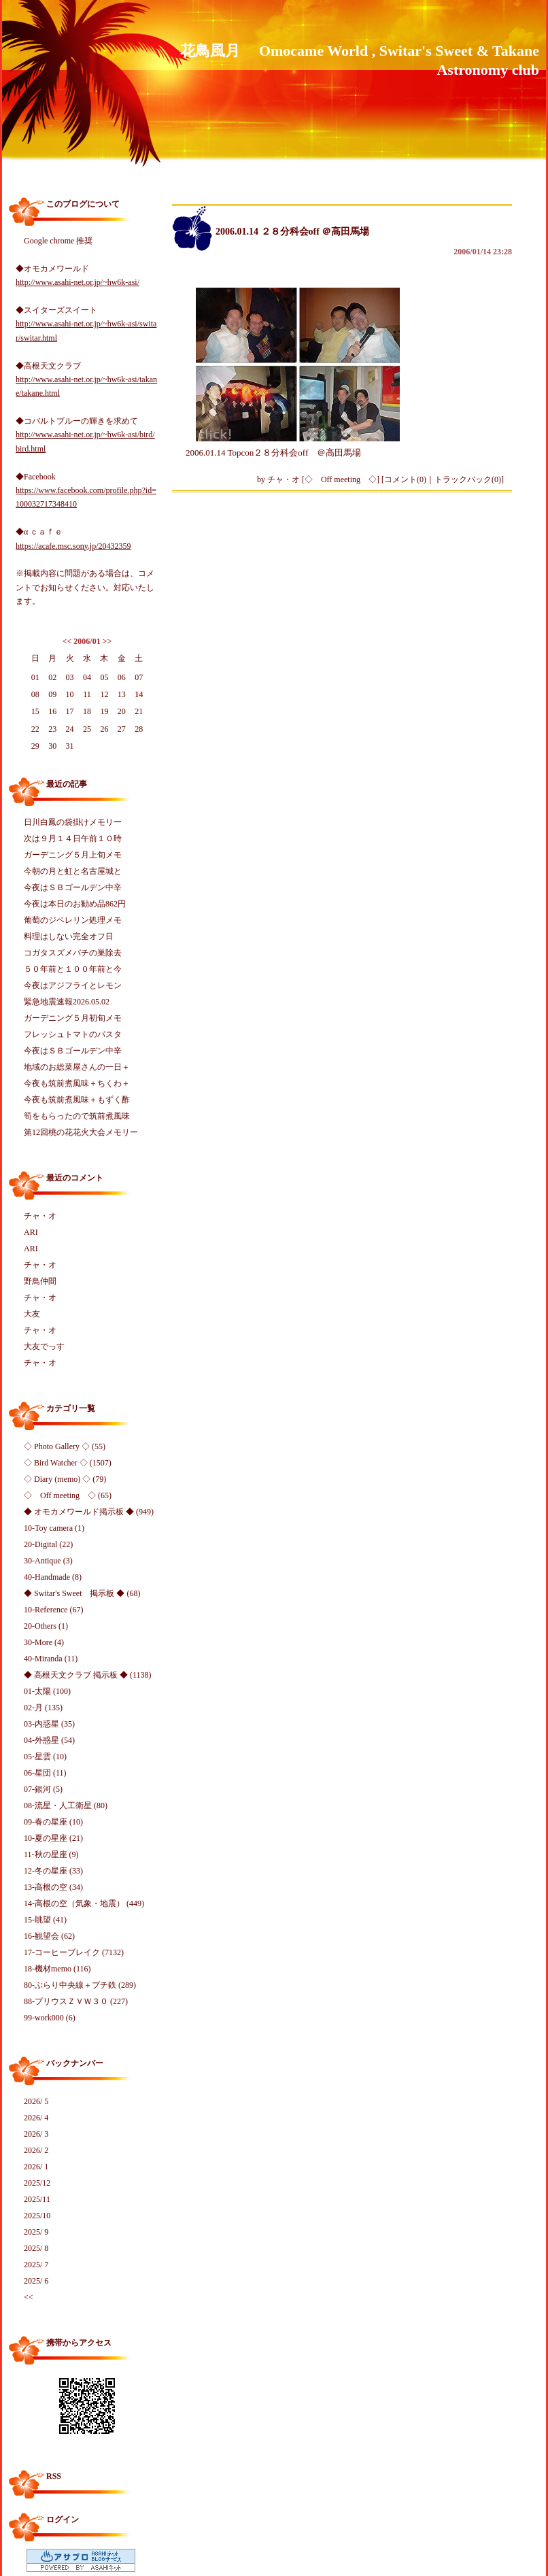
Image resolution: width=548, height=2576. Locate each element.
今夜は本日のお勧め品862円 (75, 904)
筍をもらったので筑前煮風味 (77, 1116)
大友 (32, 1314)
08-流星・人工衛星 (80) (65, 1805)
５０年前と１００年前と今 (73, 969)
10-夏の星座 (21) (53, 1838)
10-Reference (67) (54, 1609)
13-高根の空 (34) (53, 1887)
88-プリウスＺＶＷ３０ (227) (76, 2001)
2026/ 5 (36, 2101)
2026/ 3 (36, 2134)
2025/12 (37, 2183)
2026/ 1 (36, 2166)
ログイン (62, 2519)
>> (107, 641)
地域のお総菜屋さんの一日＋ (77, 1067)
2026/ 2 (36, 2150)
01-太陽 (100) (47, 1691)
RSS (53, 2476)
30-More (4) (44, 1642)
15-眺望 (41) (45, 1920)
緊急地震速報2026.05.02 (66, 1001)
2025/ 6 (36, 2281)
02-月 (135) (43, 1707)
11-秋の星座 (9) (51, 1854)
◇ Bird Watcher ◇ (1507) (68, 1463)
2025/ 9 (36, 2232)
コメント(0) (405, 479)
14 (139, 694)
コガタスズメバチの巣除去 (73, 952)
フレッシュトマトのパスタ (73, 1034)
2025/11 (37, 2199)
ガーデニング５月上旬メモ (73, 855)
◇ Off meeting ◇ (341, 479)
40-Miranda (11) (51, 1658)
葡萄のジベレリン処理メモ (73, 920)
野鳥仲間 (40, 1281)
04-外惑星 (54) (49, 1740)
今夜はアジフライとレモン (73, 985)
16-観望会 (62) (49, 1936)
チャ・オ (40, 1216)
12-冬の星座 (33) (53, 1871)
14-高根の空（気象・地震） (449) (84, 1903)
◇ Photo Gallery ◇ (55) (64, 1446)
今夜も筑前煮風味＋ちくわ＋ (77, 1083)
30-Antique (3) (48, 1560)
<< (67, 641)
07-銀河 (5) (43, 1789)
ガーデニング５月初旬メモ (73, 1018)
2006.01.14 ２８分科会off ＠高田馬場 (292, 231)
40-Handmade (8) (53, 1577)
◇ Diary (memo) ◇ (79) (65, 1479)
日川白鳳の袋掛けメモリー (73, 822)
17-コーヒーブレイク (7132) (74, 1952)
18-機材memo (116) (57, 1968)
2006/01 (86, 641)
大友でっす (44, 1346)
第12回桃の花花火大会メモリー (81, 1132)
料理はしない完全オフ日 (69, 936)
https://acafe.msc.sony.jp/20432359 (73, 546)
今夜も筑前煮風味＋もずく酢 (77, 1099)
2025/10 (37, 2215)
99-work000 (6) (49, 2017)
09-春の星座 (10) (53, 1822)
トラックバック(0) (467, 479)
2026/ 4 (36, 2117)
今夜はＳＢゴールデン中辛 (73, 887)
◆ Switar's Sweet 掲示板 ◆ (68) (82, 1593)
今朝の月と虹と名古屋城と (73, 871)
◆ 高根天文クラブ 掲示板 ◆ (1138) (88, 1675)
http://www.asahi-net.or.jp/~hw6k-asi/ (77, 282)
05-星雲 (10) (45, 1756)
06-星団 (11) (45, 1773)
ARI (31, 1232)
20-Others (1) (46, 1626)
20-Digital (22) (48, 1544)
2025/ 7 (36, 2264)
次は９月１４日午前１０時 (73, 838)
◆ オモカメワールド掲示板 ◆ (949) (89, 1511)
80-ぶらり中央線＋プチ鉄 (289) (80, 1985)
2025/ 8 (36, 2248)
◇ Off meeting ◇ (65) (68, 1495)
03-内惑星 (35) (49, 1724)
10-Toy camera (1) (54, 1528)
